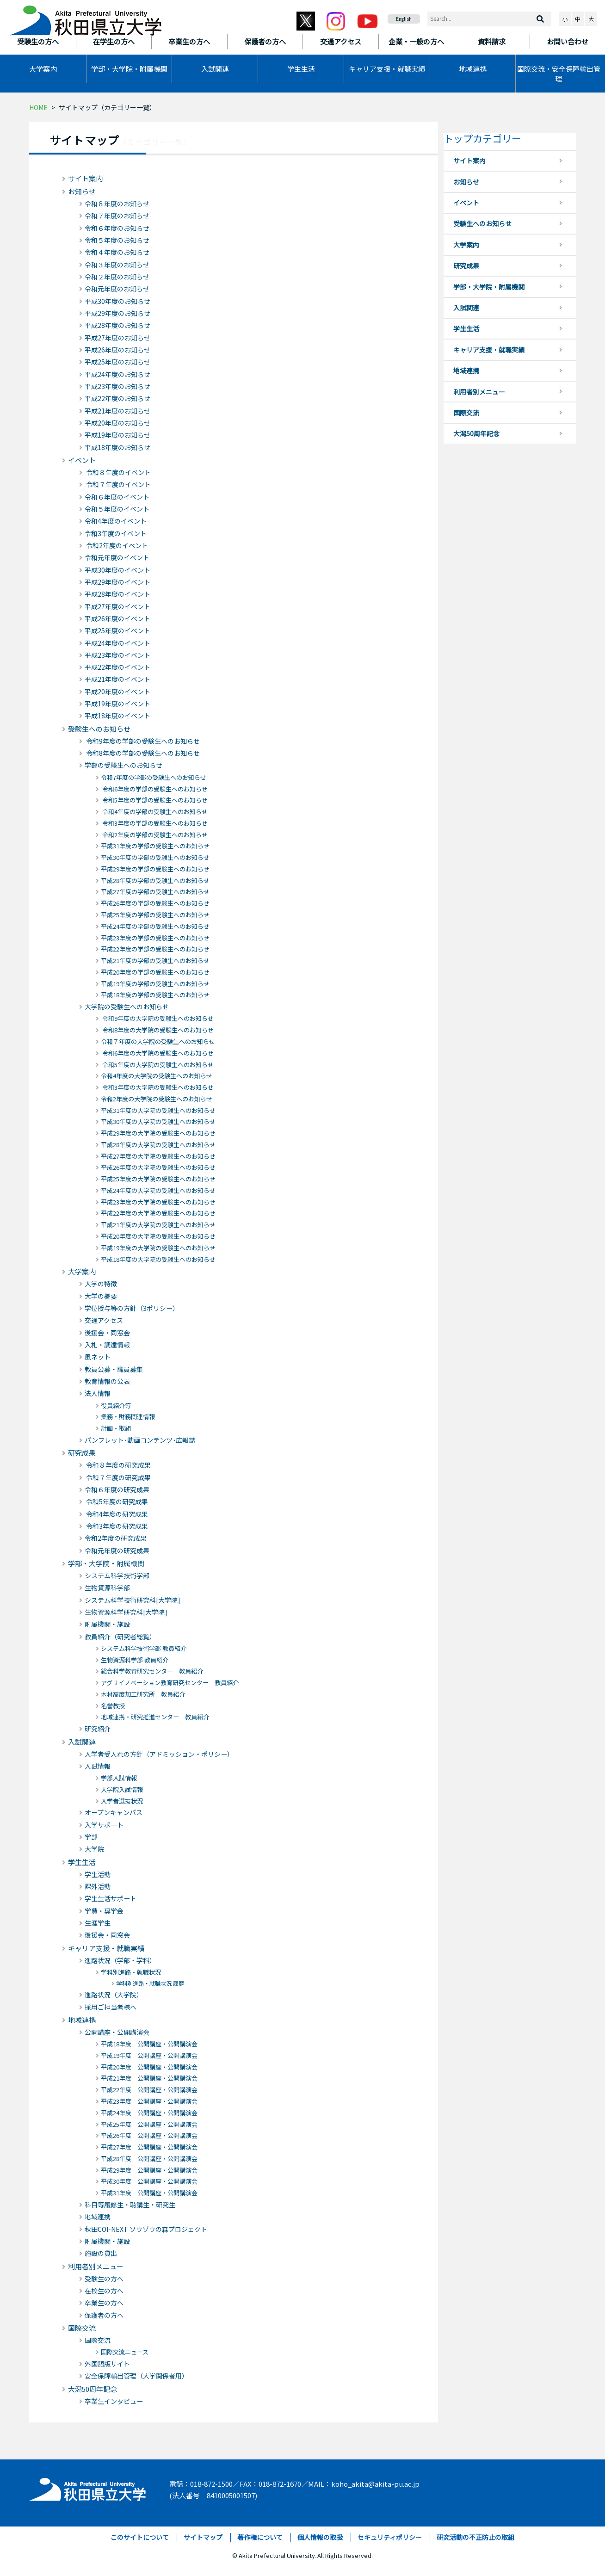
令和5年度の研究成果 (116, 1501)
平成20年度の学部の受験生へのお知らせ (155, 972)
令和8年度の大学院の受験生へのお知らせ (157, 1029)
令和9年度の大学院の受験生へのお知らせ (157, 1018)
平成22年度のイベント (117, 667)
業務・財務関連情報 (128, 1416)
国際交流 (82, 2328)
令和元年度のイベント (117, 557)
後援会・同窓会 (107, 1332)
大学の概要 (101, 1296)
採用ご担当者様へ (110, 2007)
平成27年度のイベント (117, 606)
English (404, 18)
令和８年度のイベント (118, 472)
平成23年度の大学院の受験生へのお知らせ (158, 1202)
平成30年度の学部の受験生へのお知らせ (155, 857)
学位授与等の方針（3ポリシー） (132, 1308)
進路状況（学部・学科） (120, 1960)
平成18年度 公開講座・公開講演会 (149, 2043)
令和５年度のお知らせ (117, 240)
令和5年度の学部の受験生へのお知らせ (154, 800)
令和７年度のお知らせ (117, 215)
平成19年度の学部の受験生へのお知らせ (155, 983)
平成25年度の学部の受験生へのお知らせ (155, 914)
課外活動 (98, 1886)
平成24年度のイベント (117, 643)
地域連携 (473, 69)
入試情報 (98, 1766)
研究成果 (82, 1453)
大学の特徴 (101, 1283)
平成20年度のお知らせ (117, 422)
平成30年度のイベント (117, 570)
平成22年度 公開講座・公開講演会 (149, 2089)
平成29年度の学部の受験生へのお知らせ (155, 869)
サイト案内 (85, 178)
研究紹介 (98, 1728)
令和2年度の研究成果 (116, 1538)
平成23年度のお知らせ (117, 386)
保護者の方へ (104, 2315)
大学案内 (43, 69)
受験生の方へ (104, 2278)
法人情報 (98, 1393)
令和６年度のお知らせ (117, 228)
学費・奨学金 (104, 1910)
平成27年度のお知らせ (117, 337)
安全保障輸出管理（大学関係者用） (136, 2375)
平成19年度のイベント (117, 703)
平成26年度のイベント (117, 618)
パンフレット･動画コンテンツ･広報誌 (140, 1440)
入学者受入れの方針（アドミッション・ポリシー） (159, 1754)
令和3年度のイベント (116, 533)
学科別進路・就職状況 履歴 (150, 1983)
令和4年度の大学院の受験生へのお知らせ (156, 1075)
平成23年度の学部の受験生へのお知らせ (155, 937)
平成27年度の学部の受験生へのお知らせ (155, 891)
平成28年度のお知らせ (117, 325)
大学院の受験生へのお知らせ (127, 1006)
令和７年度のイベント (118, 484)
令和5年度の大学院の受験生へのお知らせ (157, 1064)
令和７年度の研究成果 (118, 1477)
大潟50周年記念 (92, 2389)
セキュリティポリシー (390, 2537)
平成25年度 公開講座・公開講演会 (149, 2124)
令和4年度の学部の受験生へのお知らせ (154, 811)
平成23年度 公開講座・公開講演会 (149, 2101)
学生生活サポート (110, 1898)
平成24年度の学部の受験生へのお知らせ (155, 926)
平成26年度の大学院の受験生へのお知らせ (158, 1167)
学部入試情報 (119, 1777)
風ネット (98, 1356)
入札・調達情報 (107, 1344)
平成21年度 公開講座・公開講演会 (149, 2078)
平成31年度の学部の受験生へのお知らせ (155, 845)
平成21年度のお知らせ (117, 410)
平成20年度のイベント (117, 691)
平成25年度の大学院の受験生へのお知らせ (158, 1178)
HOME (38, 107)
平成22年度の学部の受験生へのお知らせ (155, 949)
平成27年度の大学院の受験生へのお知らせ (158, 1156)
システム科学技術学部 (117, 1575)
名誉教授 (113, 1705)
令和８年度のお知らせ (117, 203)
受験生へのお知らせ (99, 729)
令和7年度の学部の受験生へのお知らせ (153, 777)
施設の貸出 (101, 2253)
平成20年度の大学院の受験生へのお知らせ (158, 1236)
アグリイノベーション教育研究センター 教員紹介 (170, 1682)
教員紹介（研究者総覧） (120, 1636)
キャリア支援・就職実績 (387, 69)
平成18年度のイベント (117, 715)
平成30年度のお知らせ (117, 301)
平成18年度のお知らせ (117, 447)
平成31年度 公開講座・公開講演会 (149, 2192)
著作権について (260, 2537)
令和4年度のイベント (116, 520)
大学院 (94, 1848)
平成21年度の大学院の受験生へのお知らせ (158, 1224)
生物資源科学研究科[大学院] (126, 1612)
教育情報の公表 (107, 1381)
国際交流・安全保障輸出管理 (558, 73)
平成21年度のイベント (117, 679)
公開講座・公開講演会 (117, 2032)
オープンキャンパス (113, 1812)
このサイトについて (140, 2537)
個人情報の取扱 (320, 2537)
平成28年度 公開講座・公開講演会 (149, 2158)
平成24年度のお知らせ (117, 374)
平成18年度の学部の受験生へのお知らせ (155, 994)
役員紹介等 (116, 1405)
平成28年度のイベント (117, 594)
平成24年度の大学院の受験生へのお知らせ (158, 1190)
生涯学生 (98, 1922)
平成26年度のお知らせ (117, 349)
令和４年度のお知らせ (117, 252)
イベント (82, 460)
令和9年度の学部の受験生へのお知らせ (142, 741)
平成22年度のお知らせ (117, 398)
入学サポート (104, 1824)
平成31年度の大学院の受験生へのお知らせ (158, 1110)
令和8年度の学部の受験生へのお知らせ (142, 753)
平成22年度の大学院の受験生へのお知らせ (158, 1213)
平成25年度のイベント (117, 630)
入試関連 (215, 69)
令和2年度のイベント (116, 545)
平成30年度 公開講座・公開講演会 (149, 2181)
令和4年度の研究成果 (116, 1514)
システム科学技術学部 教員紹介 (143, 1648)
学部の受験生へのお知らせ (123, 765)
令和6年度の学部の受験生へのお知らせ (154, 789)
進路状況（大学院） (114, 1994)
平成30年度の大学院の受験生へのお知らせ (158, 1121)
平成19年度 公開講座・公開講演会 (149, 2055)
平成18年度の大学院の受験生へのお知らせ (158, 1259)
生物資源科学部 (107, 1587)
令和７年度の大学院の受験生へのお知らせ (158, 1041)
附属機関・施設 (107, 1624)
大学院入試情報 (122, 1789)
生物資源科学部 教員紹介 (134, 1660)
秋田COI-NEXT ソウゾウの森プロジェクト (146, 2229)
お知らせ (82, 191)
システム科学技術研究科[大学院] (132, 1600)
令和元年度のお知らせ (117, 288)
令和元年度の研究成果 (117, 1550)
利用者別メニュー (95, 2266)
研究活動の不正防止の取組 (475, 2537)
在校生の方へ (104, 2290)
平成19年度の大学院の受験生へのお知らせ (158, 1247)
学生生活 (301, 69)
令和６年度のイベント (117, 496)
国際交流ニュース (124, 2351)
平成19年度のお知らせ (117, 434)
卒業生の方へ (104, 2302)
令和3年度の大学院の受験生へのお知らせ (157, 1087)
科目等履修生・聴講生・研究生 (130, 2204)
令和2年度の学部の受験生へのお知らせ (154, 834)
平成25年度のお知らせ (117, 361)
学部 (91, 1836)
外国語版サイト (107, 2363)
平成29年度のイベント (117, 582)
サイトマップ (203, 2537)
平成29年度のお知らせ (117, 313)
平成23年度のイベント (117, 655)
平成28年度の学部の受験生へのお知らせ (155, 880)
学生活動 (98, 1874)
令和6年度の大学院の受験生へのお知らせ (157, 1053)
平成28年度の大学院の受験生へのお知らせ (158, 1144)
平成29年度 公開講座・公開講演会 (149, 2170)
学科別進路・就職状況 (131, 1972)
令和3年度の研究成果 (116, 1526)
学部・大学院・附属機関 (129, 69)
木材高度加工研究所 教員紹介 (143, 1694)
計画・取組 (116, 1428)
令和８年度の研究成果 (118, 1465)
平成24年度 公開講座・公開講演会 (149, 2112)
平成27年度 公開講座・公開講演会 (149, 2147)
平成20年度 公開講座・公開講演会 (149, 2067)
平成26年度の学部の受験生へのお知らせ (155, 903)
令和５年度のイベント (117, 508)
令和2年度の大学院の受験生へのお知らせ (156, 1098)
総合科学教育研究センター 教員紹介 (152, 1671)
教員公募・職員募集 (114, 1369)
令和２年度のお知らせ (117, 276)
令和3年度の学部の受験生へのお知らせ (154, 823)
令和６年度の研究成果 (117, 1489)
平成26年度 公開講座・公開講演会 (149, 2135)
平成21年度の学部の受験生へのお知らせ (155, 960)
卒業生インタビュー (114, 2401)
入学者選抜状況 (122, 1801)
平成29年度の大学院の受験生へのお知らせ (158, 1133)
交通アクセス (104, 1320)
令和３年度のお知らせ (117, 264)
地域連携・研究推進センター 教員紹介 (155, 1716)
